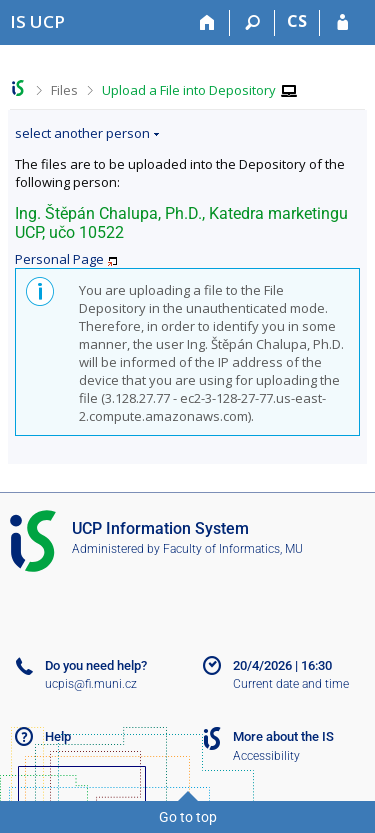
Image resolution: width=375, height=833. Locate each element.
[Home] (207, 23)
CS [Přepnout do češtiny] (297, 21)
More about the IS (283, 736)
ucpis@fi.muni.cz (91, 684)
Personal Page (59, 259)
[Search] (252, 23)
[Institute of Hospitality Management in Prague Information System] (37, 21)
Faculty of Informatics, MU (233, 549)
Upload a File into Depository (189, 90)
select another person (82, 133)
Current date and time (291, 684)
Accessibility (266, 756)
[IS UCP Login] (342, 23)
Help (58, 736)
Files (64, 90)
